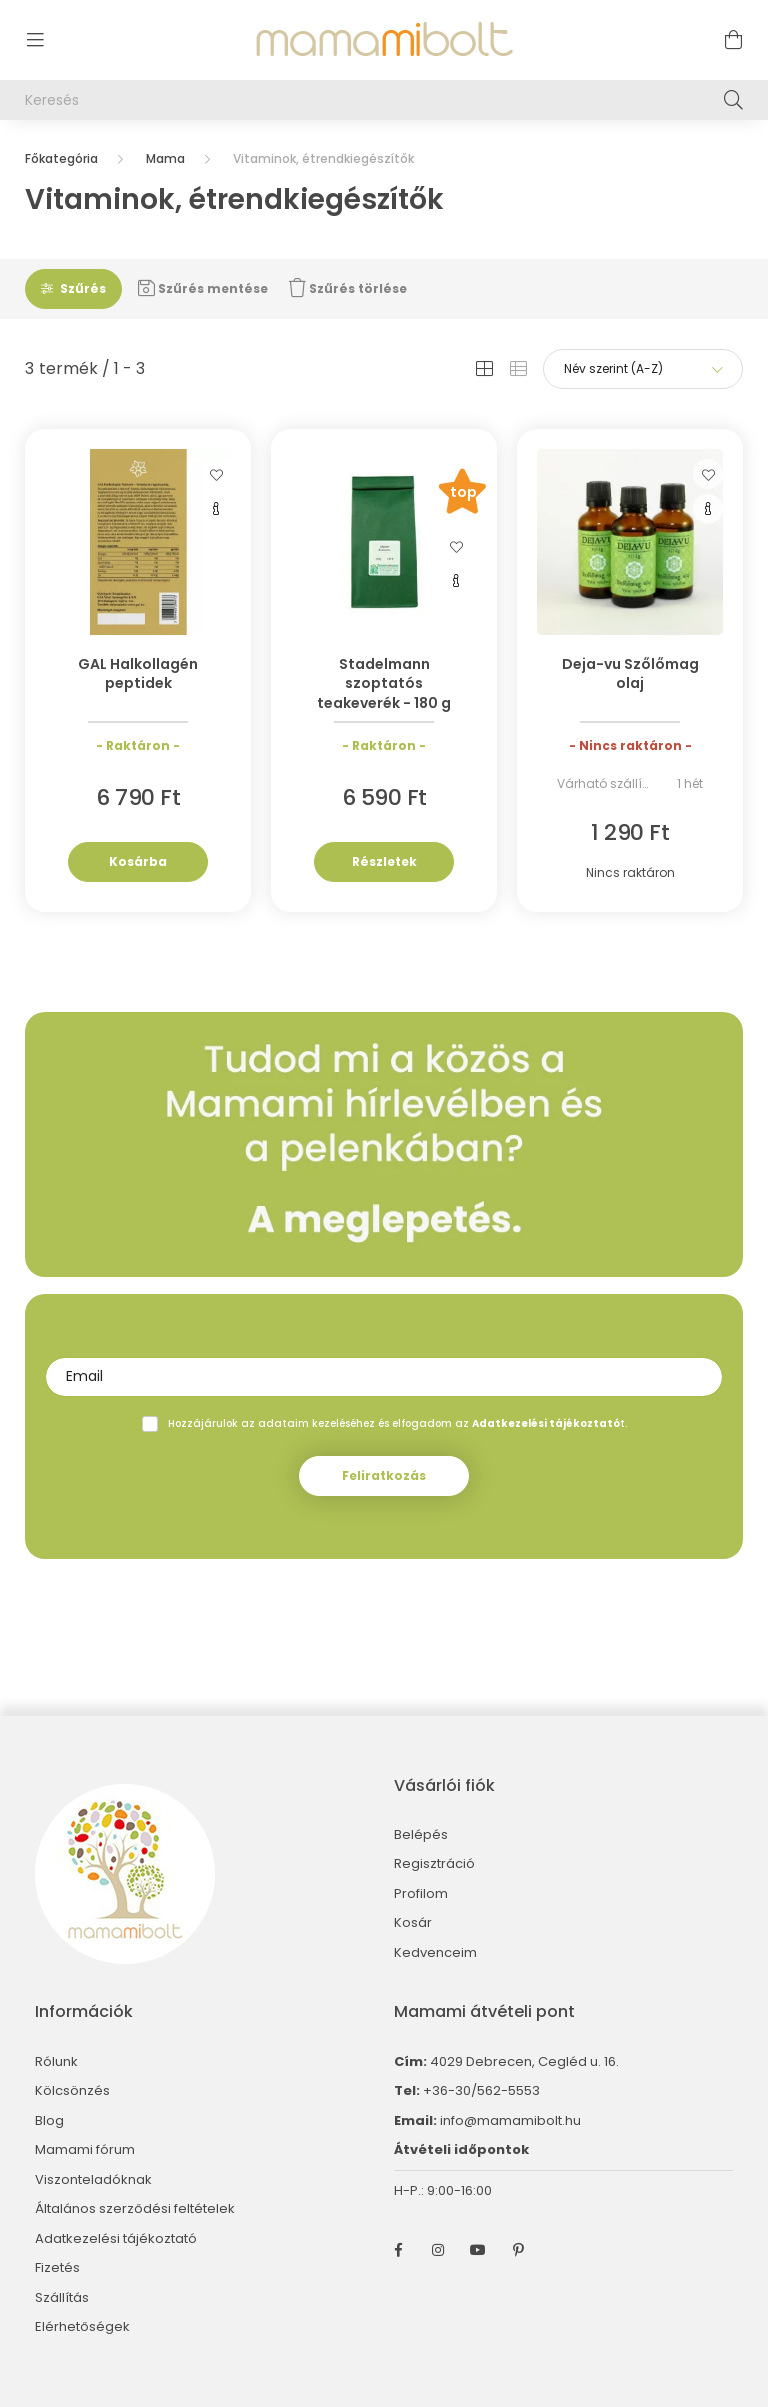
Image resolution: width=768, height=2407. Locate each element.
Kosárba (138, 861)
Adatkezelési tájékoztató (116, 2239)
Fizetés (57, 2268)
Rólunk (56, 2062)
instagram (438, 2250)
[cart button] (733, 40)
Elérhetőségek (82, 2327)
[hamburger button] (35, 40)
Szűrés (83, 288)
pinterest (518, 2250)
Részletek (384, 861)
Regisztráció (434, 1864)
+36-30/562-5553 (480, 2090)
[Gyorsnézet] (216, 509)
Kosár (413, 1923)
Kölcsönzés (72, 2091)
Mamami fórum (85, 2150)
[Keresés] (384, 100)
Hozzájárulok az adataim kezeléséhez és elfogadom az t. (397, 1423)
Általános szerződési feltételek (135, 2209)
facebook (398, 2250)
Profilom (421, 1894)
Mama (165, 158)
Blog (49, 2121)
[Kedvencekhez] (216, 474)
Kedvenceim (435, 1953)
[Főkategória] (61, 158)
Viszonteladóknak (93, 2180)
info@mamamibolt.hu (510, 2120)
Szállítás (62, 2298)
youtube (478, 2250)
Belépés (421, 1835)
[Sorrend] (643, 369)
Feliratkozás (384, 1475)
